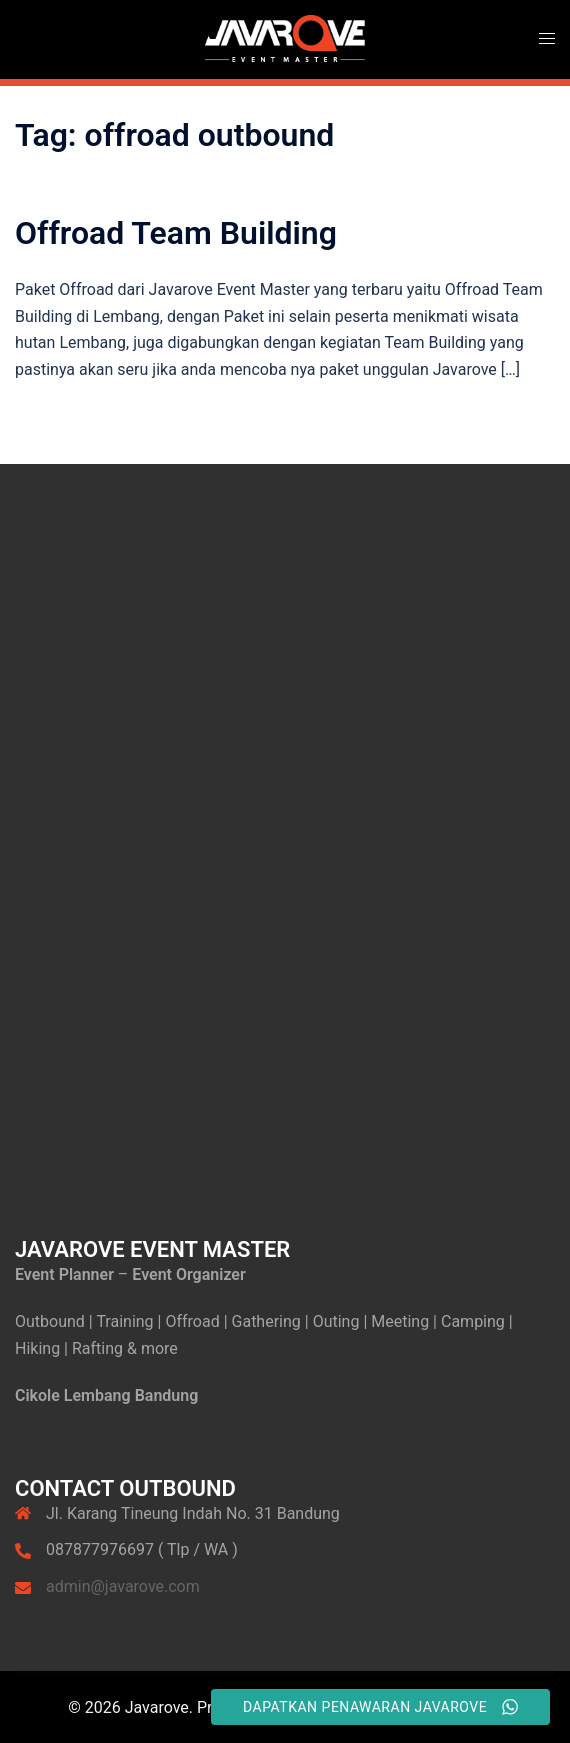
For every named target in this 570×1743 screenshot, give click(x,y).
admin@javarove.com (123, 1586)
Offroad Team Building (176, 233)
